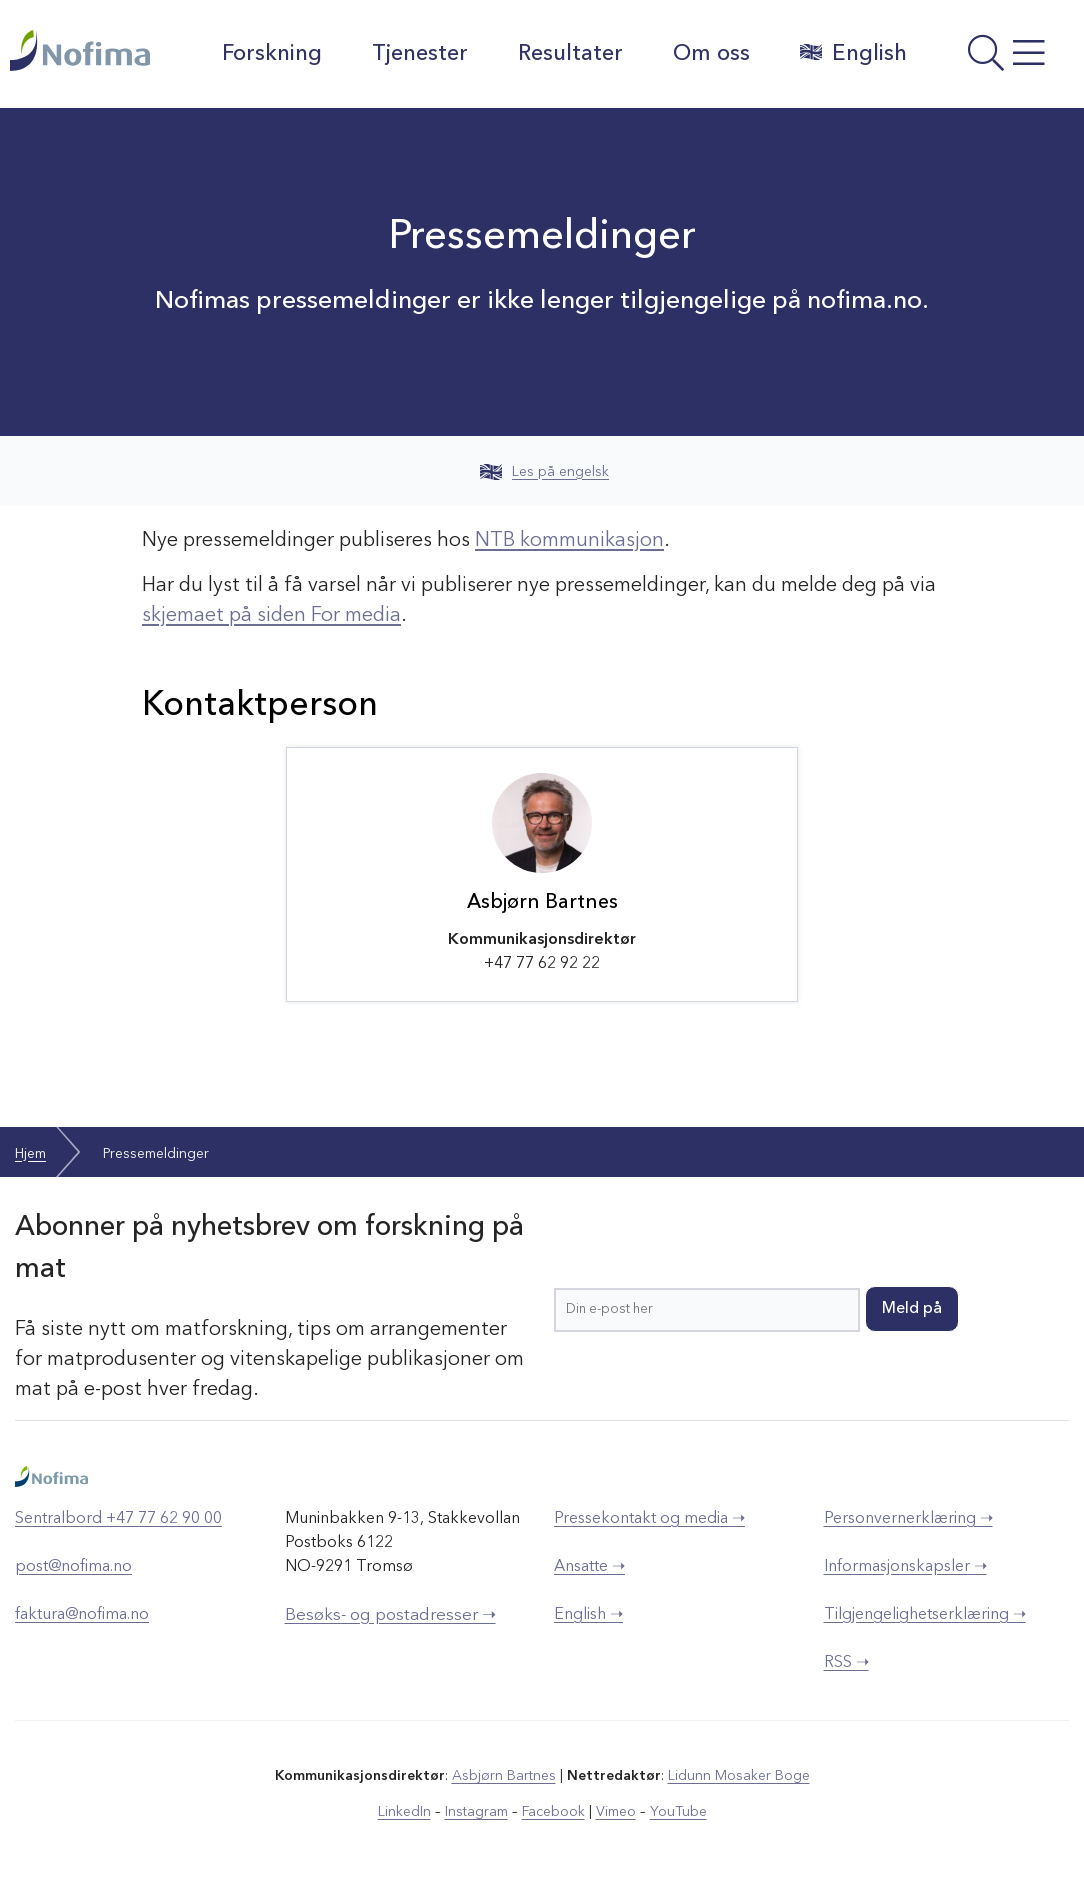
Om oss (711, 54)
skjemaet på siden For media (271, 616)
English (853, 53)
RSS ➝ (846, 1663)
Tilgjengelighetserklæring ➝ (925, 1615)
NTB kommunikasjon (569, 541)
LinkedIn (404, 1812)
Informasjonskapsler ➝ (905, 1567)
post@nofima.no (73, 1567)
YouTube (678, 1812)
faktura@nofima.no (82, 1615)
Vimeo (616, 1812)
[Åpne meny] (1000, 59)
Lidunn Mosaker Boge (739, 1776)
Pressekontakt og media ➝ (649, 1519)
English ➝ (588, 1615)
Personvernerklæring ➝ (908, 1519)
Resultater (570, 54)
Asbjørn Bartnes (504, 1776)
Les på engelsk (544, 472)
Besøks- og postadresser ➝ (390, 1615)
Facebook (553, 1812)
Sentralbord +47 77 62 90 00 (118, 1519)
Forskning (272, 54)
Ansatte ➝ (589, 1567)
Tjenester (420, 54)
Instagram (476, 1812)
